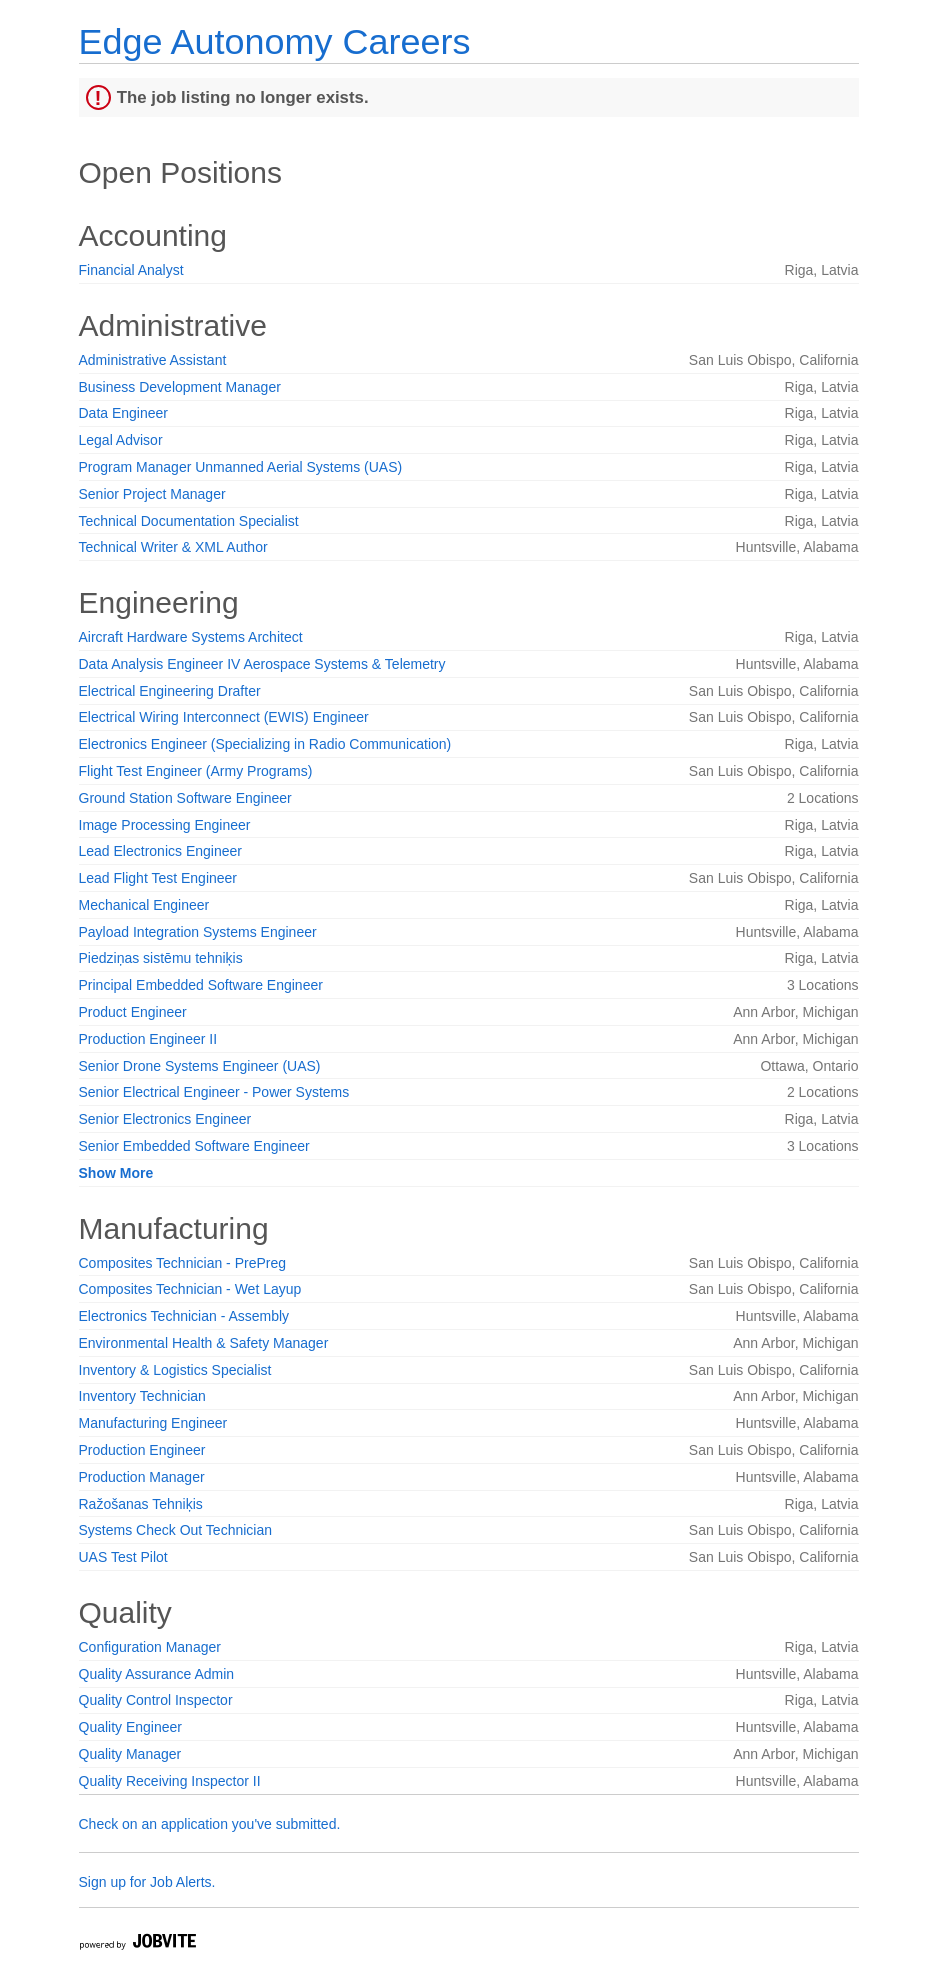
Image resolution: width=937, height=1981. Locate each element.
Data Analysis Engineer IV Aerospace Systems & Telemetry (262, 664)
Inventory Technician (142, 1396)
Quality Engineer (131, 1727)
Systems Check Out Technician (176, 1530)
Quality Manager (130, 1754)
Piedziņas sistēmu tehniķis (161, 958)
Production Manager (142, 1477)
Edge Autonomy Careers (275, 41)
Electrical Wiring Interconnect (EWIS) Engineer (224, 717)
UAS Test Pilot (123, 1557)
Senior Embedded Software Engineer (194, 1146)
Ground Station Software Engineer (185, 798)
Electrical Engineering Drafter (170, 691)
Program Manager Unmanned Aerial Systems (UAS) (241, 467)
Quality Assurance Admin (157, 1674)
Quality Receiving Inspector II (170, 1781)
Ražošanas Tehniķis (141, 1504)
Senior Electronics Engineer (165, 1119)
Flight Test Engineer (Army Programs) (196, 771)
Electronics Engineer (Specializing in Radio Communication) (265, 744)
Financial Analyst (131, 270)
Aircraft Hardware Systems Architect (191, 637)
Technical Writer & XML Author (173, 547)
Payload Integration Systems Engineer (198, 932)
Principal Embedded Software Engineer (201, 985)
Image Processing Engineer (165, 825)
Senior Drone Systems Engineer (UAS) (200, 1066)
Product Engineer (133, 1012)
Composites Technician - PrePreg (183, 1263)
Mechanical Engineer (144, 905)
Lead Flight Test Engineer (158, 878)
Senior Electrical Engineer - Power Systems (214, 1092)
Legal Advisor (121, 440)
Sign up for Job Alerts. (147, 1882)
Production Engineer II (148, 1039)
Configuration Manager (150, 1647)
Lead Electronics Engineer (160, 851)
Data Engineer (124, 413)
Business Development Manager (180, 387)
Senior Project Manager (152, 494)
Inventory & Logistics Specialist (175, 1370)
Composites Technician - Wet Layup (190, 1289)
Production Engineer (142, 1450)
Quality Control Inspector (156, 1700)
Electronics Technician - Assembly (184, 1316)
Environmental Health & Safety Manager (204, 1343)
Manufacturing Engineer (153, 1423)
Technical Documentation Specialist (189, 521)
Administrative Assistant (153, 360)
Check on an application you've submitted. (210, 1824)
